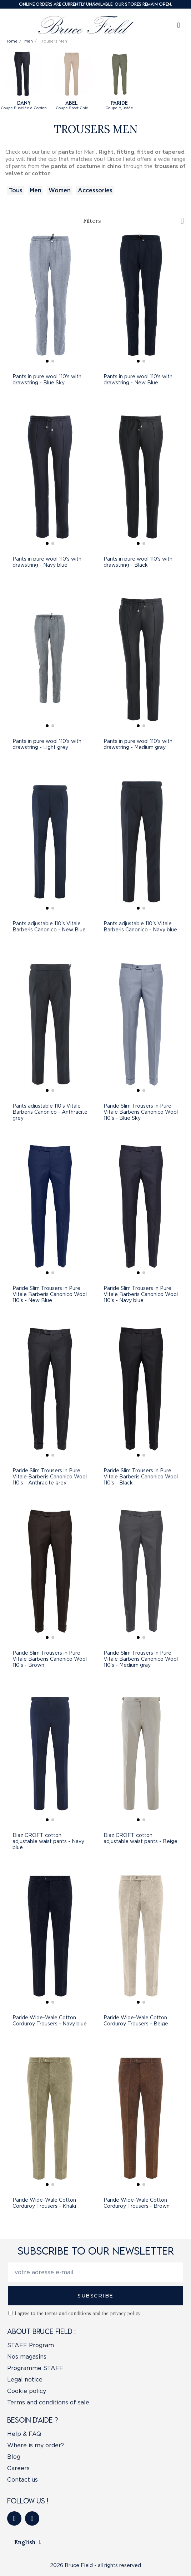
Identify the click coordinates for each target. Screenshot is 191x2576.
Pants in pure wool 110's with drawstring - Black (138, 562)
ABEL (71, 103)
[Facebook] (14, 2518)
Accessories (95, 190)
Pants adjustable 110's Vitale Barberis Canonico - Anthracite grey (49, 1112)
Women (60, 190)
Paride (119, 103)
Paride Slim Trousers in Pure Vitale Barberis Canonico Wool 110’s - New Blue (49, 1294)
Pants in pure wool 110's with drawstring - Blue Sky (46, 379)
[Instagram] (32, 2518)
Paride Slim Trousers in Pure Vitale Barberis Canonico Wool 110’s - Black (141, 1477)
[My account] (179, 25)
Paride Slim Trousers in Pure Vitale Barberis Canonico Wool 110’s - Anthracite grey (49, 1477)
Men (35, 190)
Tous (15, 190)
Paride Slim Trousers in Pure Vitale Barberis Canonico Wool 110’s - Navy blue (141, 1294)
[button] (47, 361)
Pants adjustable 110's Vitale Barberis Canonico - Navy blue (140, 926)
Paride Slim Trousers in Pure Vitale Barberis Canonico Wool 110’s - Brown (49, 1659)
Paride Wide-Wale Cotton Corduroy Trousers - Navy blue (49, 2020)
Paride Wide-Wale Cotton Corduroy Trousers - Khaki (44, 2203)
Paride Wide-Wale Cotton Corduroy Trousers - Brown (137, 2203)
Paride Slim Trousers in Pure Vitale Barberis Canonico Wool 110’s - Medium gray (141, 1659)
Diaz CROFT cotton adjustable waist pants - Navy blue (48, 1841)
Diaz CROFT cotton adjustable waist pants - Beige (140, 1838)
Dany (24, 103)
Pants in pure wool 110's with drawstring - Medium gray (138, 744)
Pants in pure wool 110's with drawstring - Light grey (46, 744)
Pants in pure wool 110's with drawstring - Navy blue (46, 562)
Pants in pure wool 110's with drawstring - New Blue (138, 379)
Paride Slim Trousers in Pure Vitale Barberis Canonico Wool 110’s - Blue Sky (141, 1112)
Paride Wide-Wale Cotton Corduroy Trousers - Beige (136, 2020)
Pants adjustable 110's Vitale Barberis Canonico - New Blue (49, 926)
